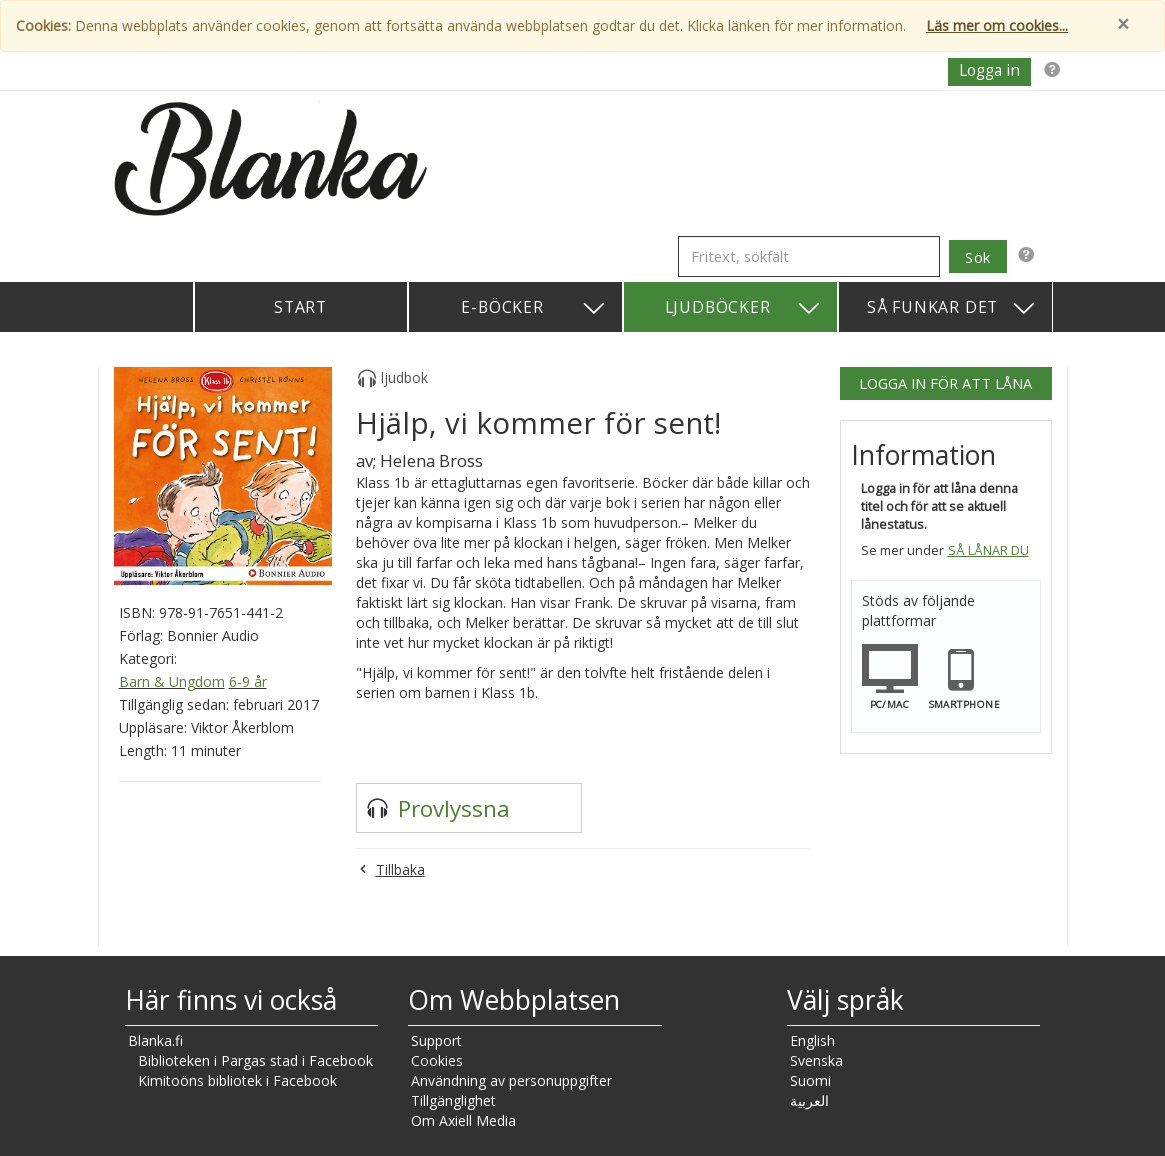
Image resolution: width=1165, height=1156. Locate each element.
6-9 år (248, 681)
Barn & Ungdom (172, 681)
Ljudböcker (743, 308)
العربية (809, 1100)
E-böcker (533, 308)
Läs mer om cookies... (997, 25)
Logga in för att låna (945, 383)
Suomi (810, 1080)
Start (300, 307)
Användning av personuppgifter (511, 1080)
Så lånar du (988, 550)
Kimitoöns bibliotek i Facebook (237, 1080)
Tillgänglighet (453, 1100)
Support (436, 1040)
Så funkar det (952, 308)
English (812, 1040)
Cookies (437, 1060)
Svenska (816, 1060)
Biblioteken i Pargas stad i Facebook (255, 1060)
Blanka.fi (155, 1040)
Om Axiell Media (463, 1120)
